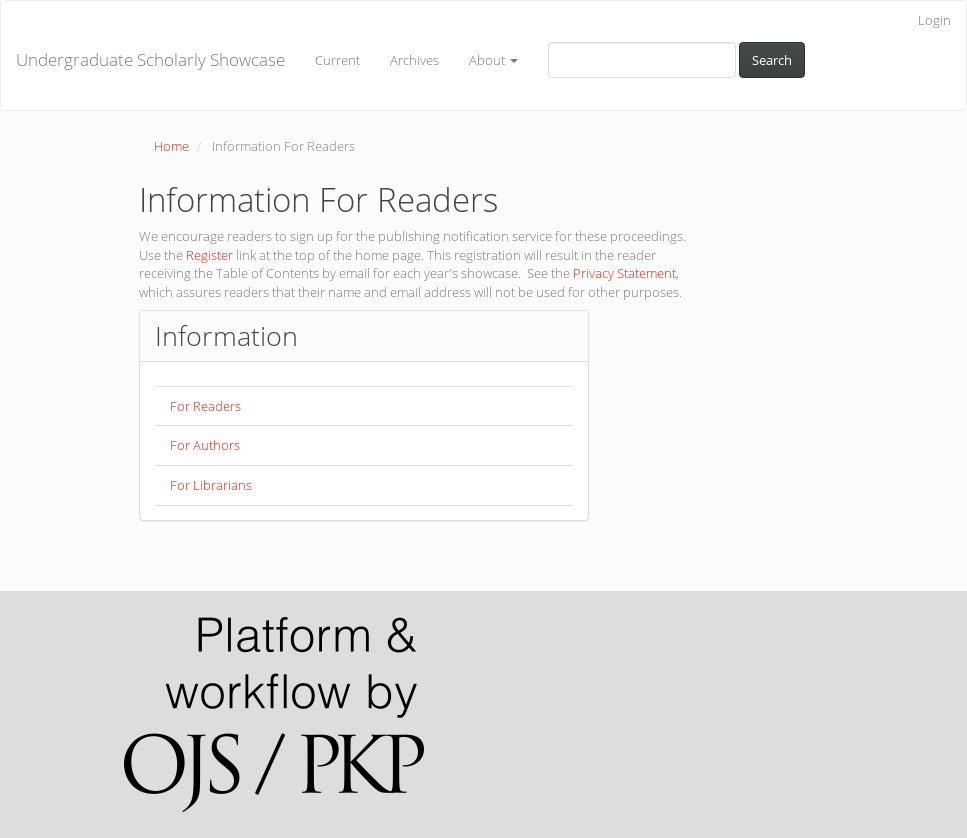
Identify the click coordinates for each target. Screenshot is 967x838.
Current (337, 60)
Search (772, 60)
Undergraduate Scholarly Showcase (150, 59)
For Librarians (211, 485)
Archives (414, 60)
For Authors (205, 445)
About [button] (493, 60)
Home (171, 146)
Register (209, 255)
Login (934, 20)
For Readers (205, 406)
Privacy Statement (624, 273)
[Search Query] (642, 60)
